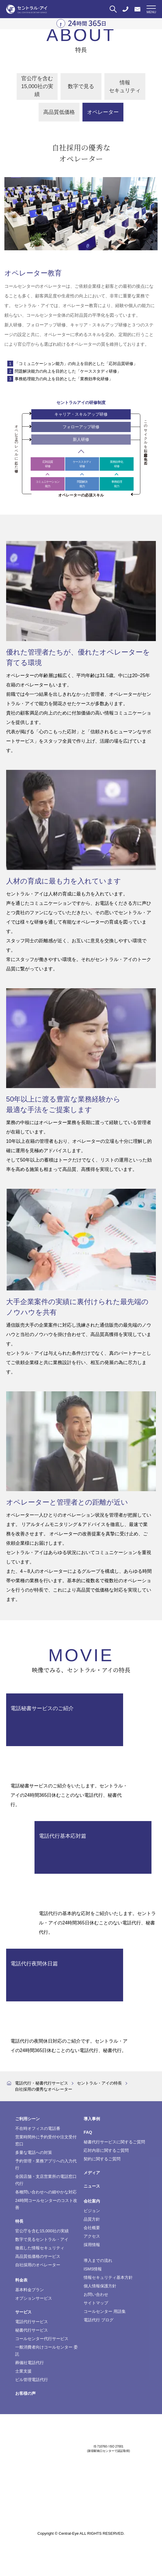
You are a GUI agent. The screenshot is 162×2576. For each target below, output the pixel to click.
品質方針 (92, 2219)
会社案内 (92, 2201)
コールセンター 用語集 (105, 2311)
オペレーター (103, 112)
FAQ (88, 2132)
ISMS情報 (93, 2269)
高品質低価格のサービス (37, 2256)
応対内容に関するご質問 (106, 2150)
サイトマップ (96, 2303)
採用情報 (92, 2244)
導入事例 (92, 2118)
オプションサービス (33, 2298)
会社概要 (92, 2227)
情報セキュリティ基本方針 (108, 2277)
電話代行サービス (31, 2321)
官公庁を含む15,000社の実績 (37, 86)
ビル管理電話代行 (31, 2379)
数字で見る (81, 86)
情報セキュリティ (125, 86)
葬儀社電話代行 (29, 2362)
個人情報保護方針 (100, 2286)
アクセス (92, 2236)
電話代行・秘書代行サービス (41, 2083)
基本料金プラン (29, 2289)
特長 (19, 2221)
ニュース (92, 2186)
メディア (92, 2172)
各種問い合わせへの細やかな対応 (46, 2192)
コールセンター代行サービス (41, 2338)
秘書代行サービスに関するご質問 (114, 2142)
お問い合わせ (96, 2294)
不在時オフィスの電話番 (37, 2128)
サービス (23, 2312)
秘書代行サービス (31, 2330)
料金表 (21, 2280)
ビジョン (92, 2210)
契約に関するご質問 (102, 2159)
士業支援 (23, 2371)
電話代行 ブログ (98, 2320)
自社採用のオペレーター (37, 2264)
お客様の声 (25, 2393)
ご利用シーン (27, 2118)
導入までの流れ (98, 2260)
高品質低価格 (59, 112)
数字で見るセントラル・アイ (41, 2239)
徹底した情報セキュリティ (39, 2248)
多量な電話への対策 (33, 2152)
